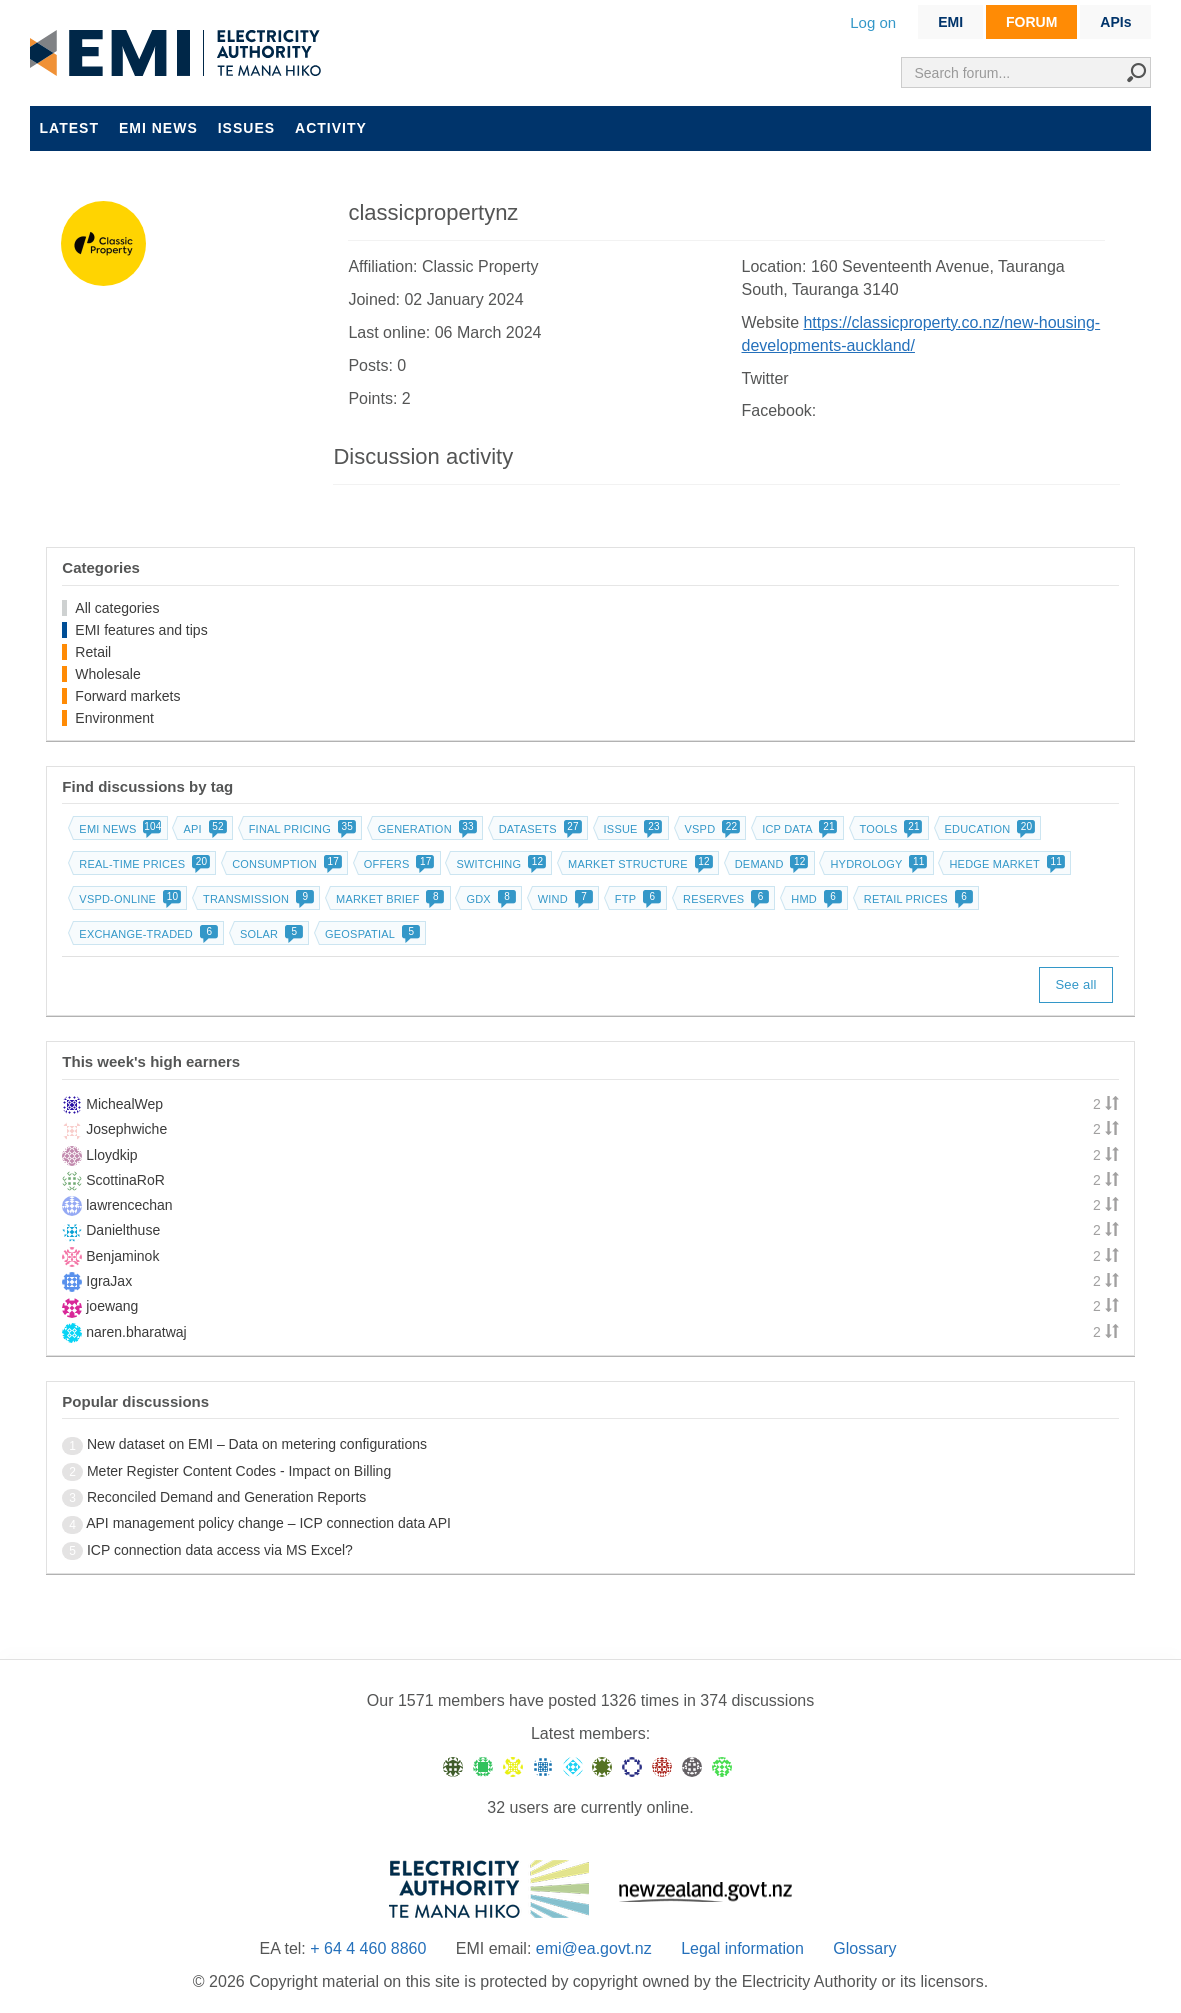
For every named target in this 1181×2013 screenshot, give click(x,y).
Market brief (388, 899)
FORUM (1031, 22)
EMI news (158, 128)
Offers (397, 864)
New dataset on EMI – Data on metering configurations (257, 1444)
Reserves (724, 899)
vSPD (711, 829)
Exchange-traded (146, 934)
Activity (331, 128)
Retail (93, 652)
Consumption (285, 864)
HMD (814, 899)
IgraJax (109, 1281)
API (202, 829)
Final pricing (300, 829)
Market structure (638, 864)
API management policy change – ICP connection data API (268, 1523)
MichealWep (124, 1104)
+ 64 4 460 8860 (368, 1948)
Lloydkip (111, 1155)
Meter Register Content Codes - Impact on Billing (239, 1471)
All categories (117, 608)
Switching (499, 864)
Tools (889, 829)
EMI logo (180, 54)
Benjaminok (122, 1256)
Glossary (864, 1948)
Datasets (538, 829)
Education (988, 829)
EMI (950, 22)
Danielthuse (123, 1230)
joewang (112, 1306)
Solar (269, 934)
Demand (770, 864)
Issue (631, 829)
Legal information (742, 1948)
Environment (114, 718)
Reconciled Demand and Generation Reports (226, 1497)
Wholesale (107, 674)
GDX (488, 899)
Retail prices (916, 899)
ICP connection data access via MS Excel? (220, 1550)
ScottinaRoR (125, 1180)
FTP (636, 899)
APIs (1115, 22)
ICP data (798, 829)
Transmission (256, 899)
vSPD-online (128, 899)
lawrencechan (129, 1205)
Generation (425, 829)
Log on (873, 22)
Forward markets (127, 696)
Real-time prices (142, 864)
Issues (246, 128)
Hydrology (876, 864)
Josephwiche (126, 1129)
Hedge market (1004, 864)
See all (1075, 984)
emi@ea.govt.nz (594, 1948)
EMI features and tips (141, 630)
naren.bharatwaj (136, 1332)
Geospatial (370, 934)
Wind (563, 899)
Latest (69, 128)
